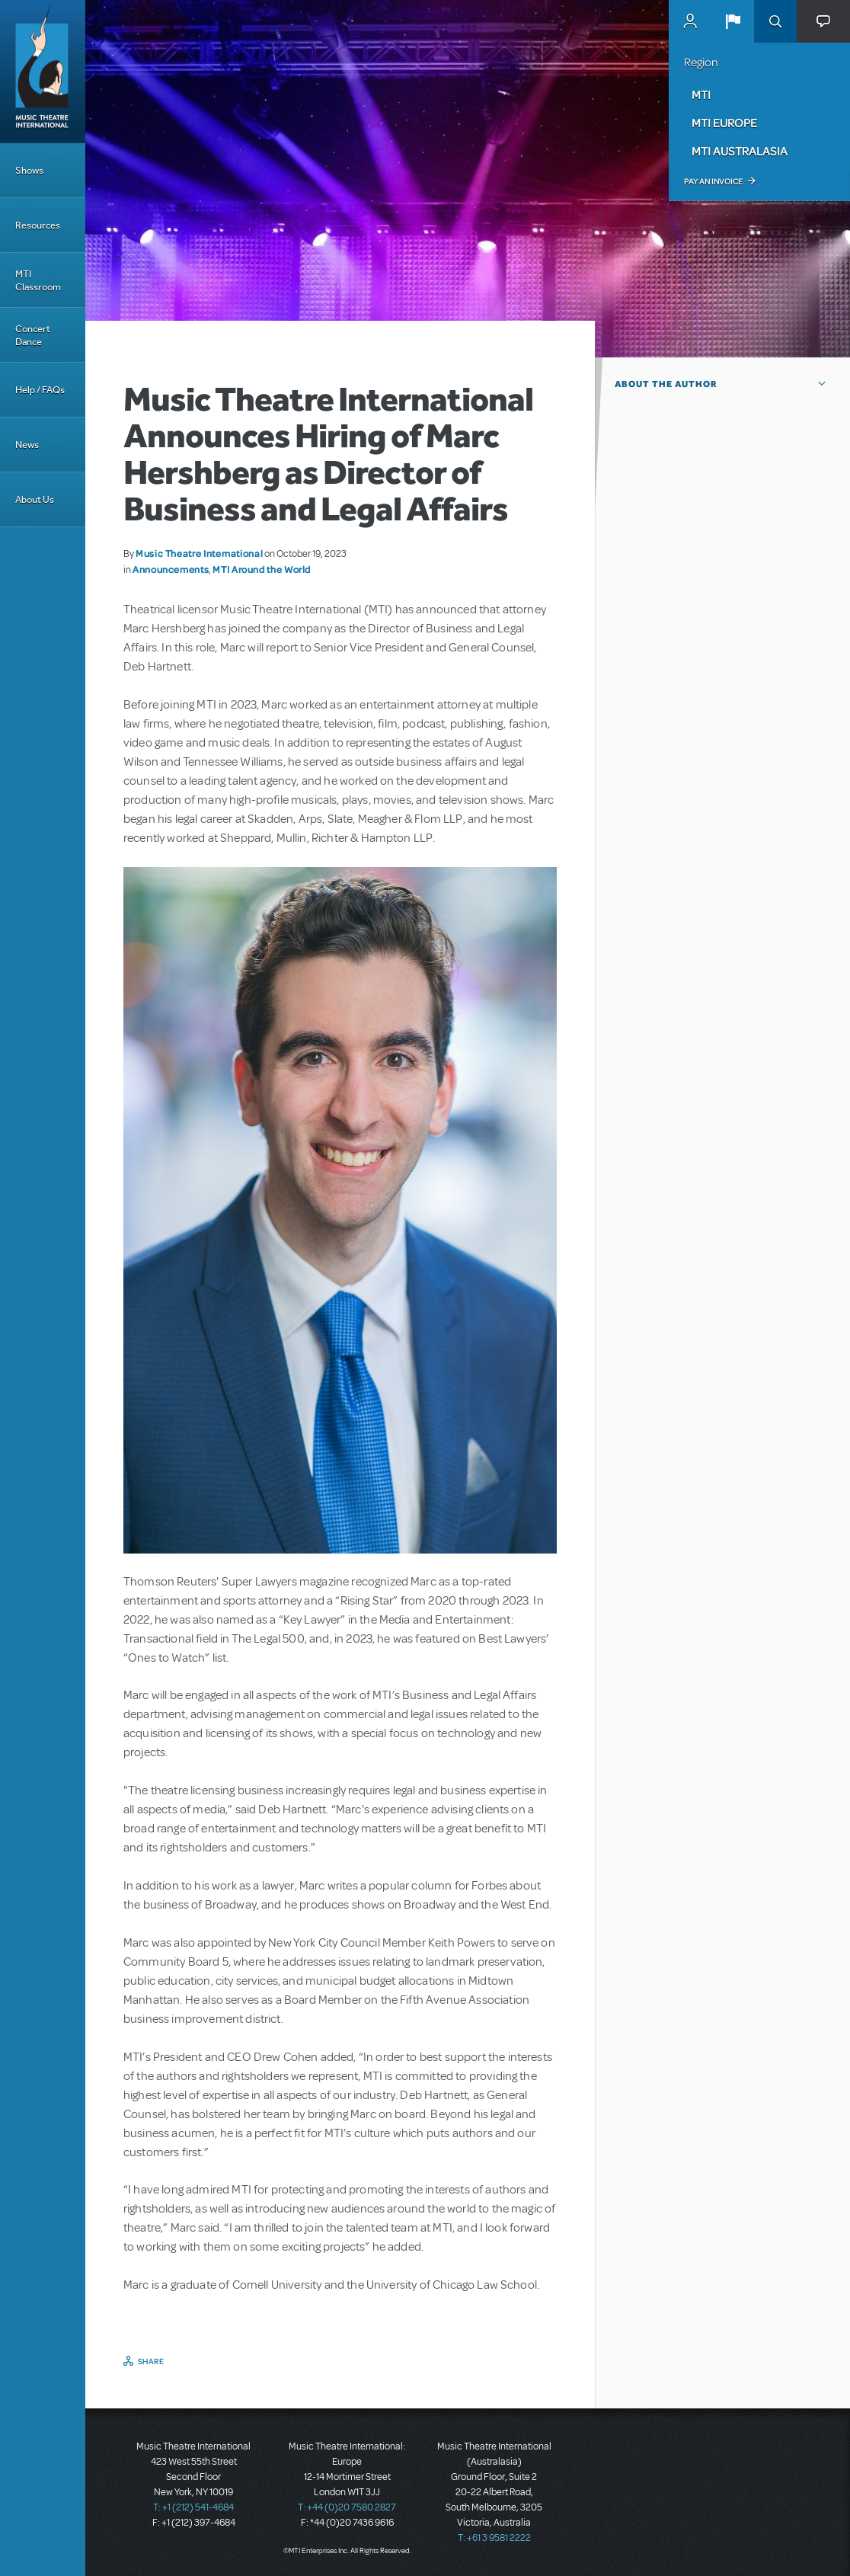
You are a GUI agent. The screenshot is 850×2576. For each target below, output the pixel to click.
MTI (701, 94)
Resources (37, 225)
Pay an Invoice (713, 181)
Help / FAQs (40, 389)
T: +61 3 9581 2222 (494, 2538)
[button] (732, 21)
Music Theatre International (199, 553)
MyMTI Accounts (690, 21)
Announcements (171, 569)
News (27, 444)
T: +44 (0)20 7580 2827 (347, 2507)
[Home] (42, 71)
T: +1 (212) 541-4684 (193, 2507)
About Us (34, 499)
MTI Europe (724, 122)
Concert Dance (32, 335)
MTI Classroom (38, 280)
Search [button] (775, 21)
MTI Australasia (740, 150)
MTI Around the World (261, 569)
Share (151, 2361)
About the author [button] (666, 384)
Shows (29, 170)
